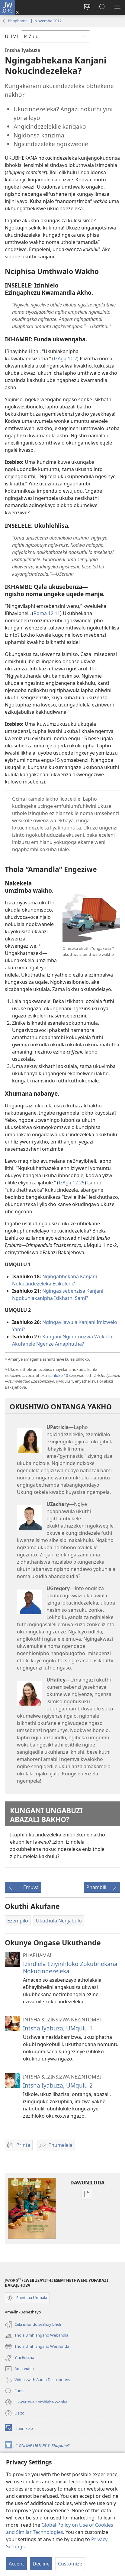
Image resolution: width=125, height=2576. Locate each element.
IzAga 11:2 (65, 358)
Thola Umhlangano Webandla (36, 2335)
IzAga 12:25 (72, 1182)
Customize (70, 2563)
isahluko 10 (58, 1375)
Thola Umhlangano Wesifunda (37, 2346)
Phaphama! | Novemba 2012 (35, 20)
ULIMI (11, 36)
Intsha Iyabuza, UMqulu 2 (58, 2085)
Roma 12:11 (47, 613)
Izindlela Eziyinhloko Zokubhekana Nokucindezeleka (70, 1967)
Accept (16, 2563)
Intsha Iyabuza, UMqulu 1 (58, 2028)
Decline (41, 2563)
